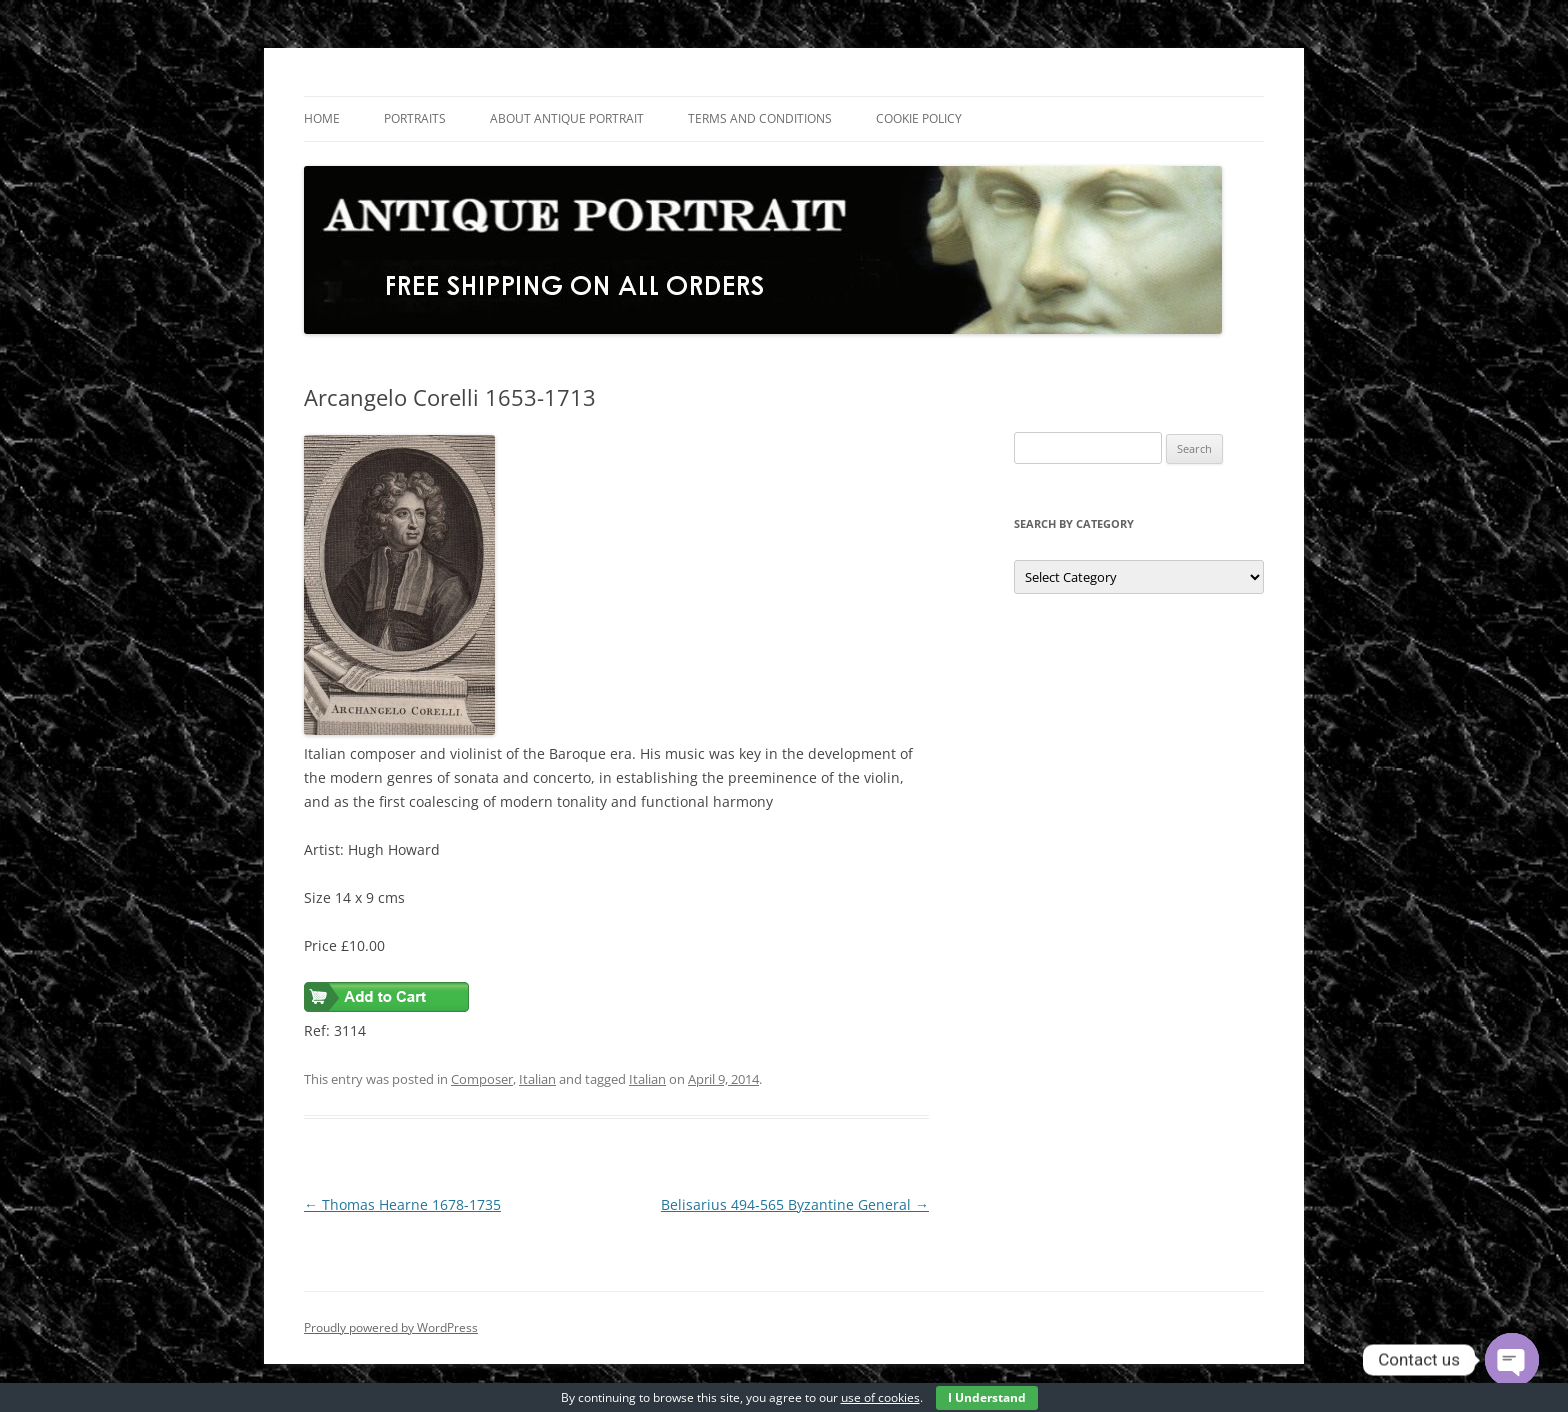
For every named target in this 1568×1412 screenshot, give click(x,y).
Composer (482, 1079)
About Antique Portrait (567, 118)
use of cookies (880, 1397)
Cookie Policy (919, 118)
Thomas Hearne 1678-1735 (402, 1204)
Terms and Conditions (760, 118)
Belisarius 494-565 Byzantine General (795, 1204)
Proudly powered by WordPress (391, 1327)
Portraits (415, 118)
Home (322, 118)
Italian (537, 1079)
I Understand (987, 1397)
